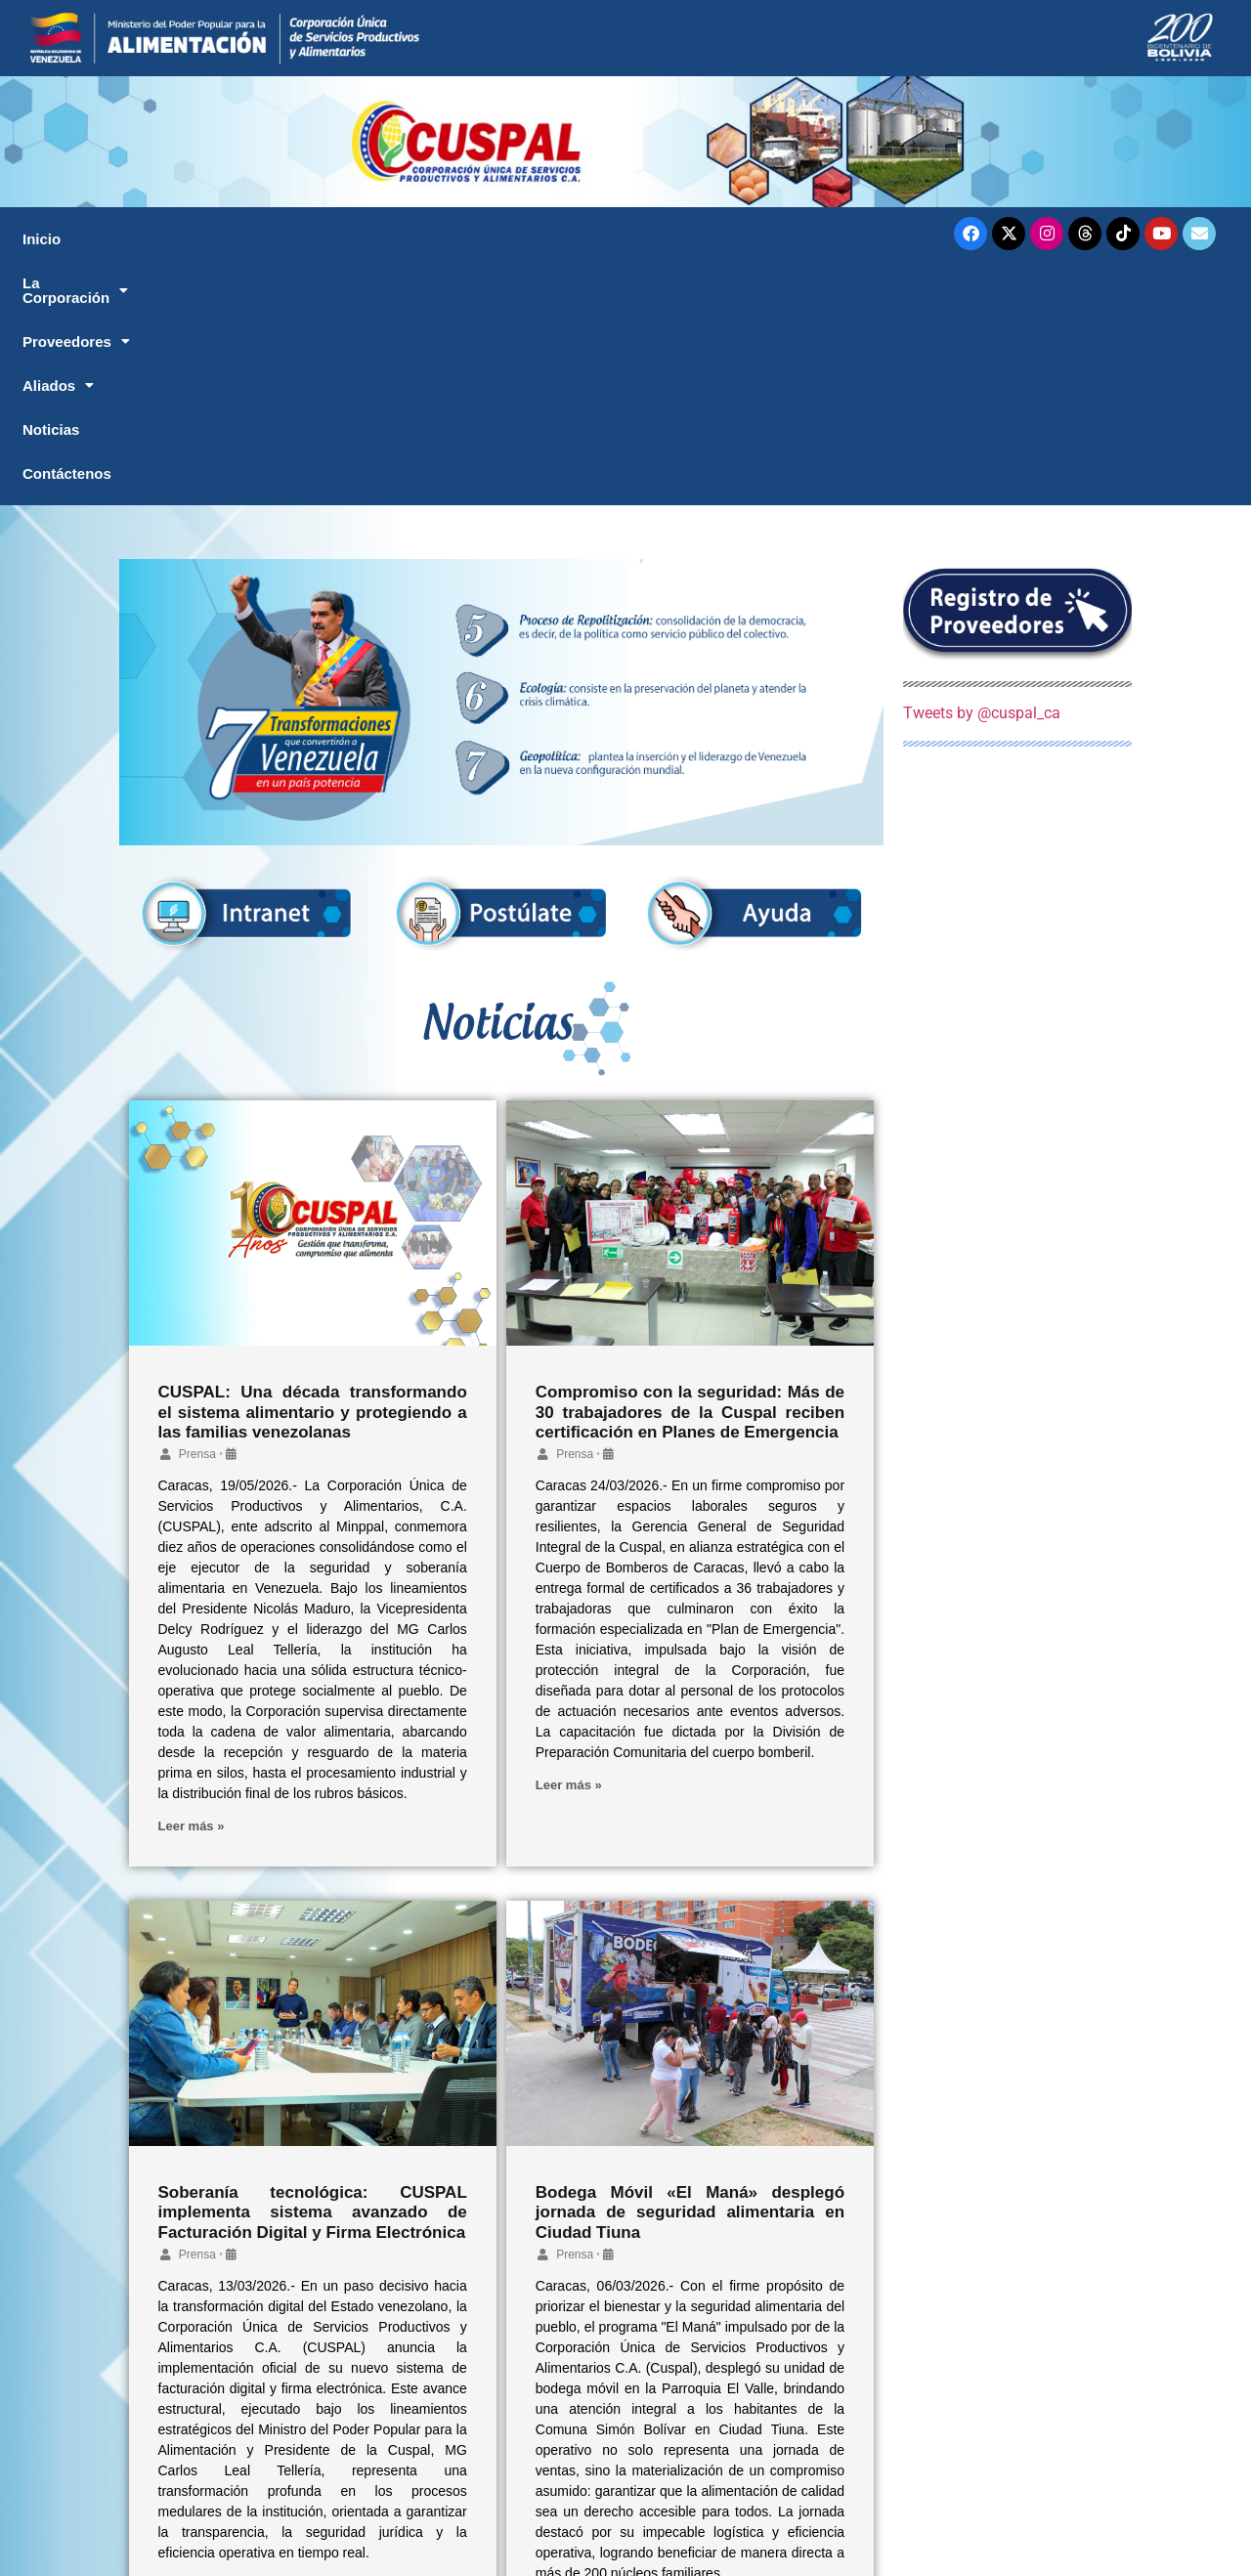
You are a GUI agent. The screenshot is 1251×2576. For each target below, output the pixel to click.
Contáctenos (839, 239)
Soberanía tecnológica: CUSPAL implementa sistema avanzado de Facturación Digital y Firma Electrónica (312, 1978)
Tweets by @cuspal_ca (981, 478)
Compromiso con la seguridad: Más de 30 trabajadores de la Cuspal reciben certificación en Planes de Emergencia (690, 1177)
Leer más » (191, 1591)
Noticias (696, 239)
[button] (215, 239)
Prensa (197, 1219)
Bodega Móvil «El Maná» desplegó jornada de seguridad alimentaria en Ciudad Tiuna (690, 1978)
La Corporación (216, 239)
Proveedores (402, 239)
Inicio (64, 239)
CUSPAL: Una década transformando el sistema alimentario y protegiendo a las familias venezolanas (312, 1177)
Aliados (561, 239)
